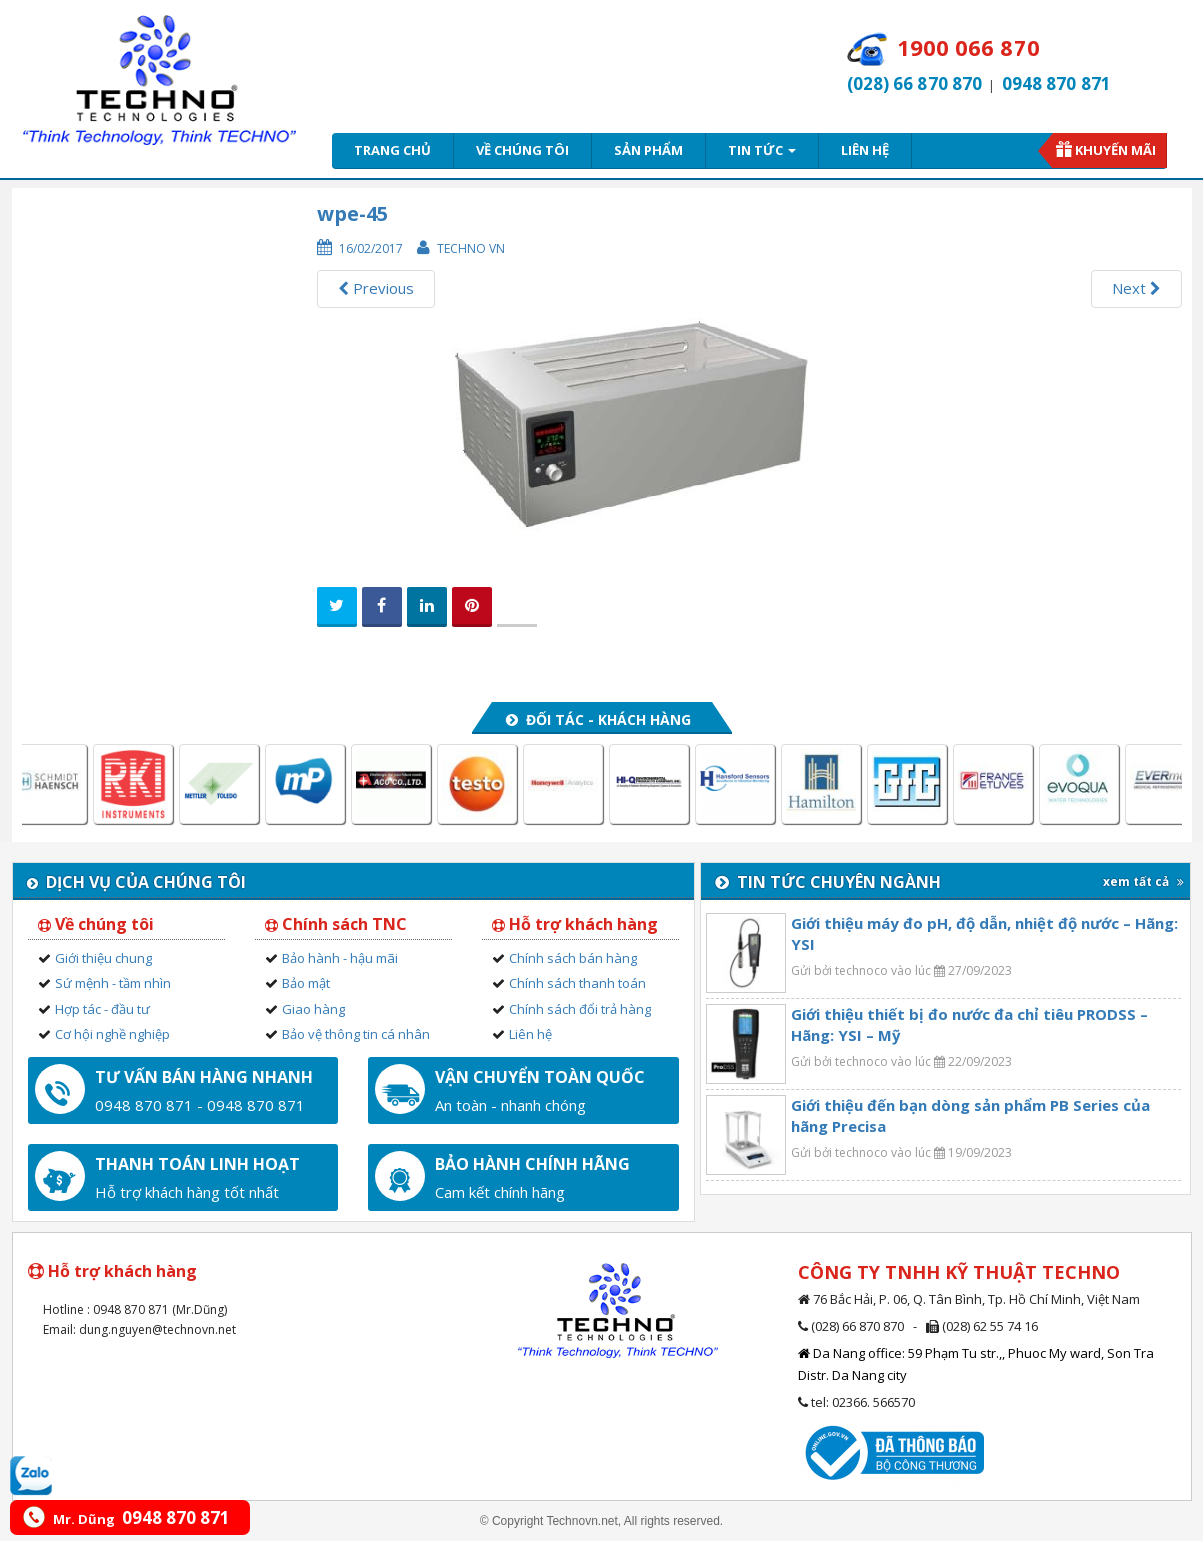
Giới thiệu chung (103, 958)
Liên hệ (865, 150)
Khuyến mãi (1115, 150)
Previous (376, 288)
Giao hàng (313, 1009)
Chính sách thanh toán (577, 983)
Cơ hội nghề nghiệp (112, 1034)
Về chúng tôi (522, 150)
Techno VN (471, 248)
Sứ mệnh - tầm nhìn (113, 983)
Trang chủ (392, 150)
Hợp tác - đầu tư (102, 1009)
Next (1136, 288)
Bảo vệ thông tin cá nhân (356, 1034)
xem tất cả (1143, 881)
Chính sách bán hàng (573, 958)
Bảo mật (306, 983)
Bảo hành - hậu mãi (340, 958)
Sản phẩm (648, 150)
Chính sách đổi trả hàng (580, 1009)
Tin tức (762, 150)
